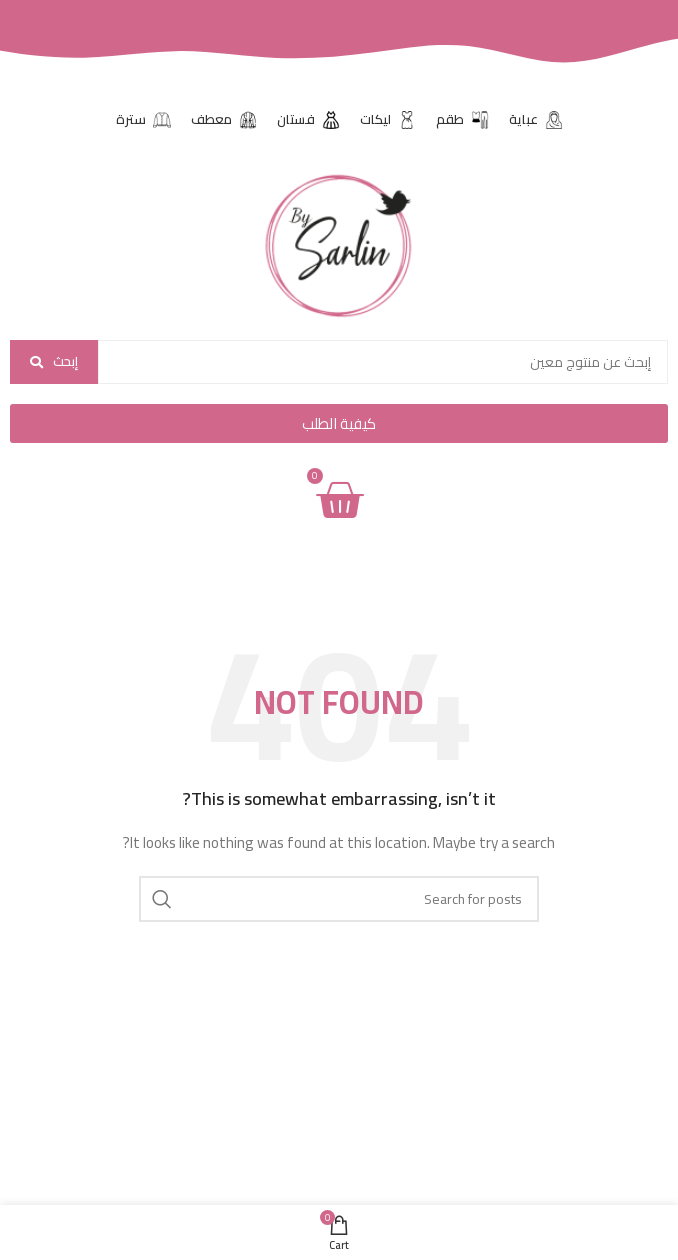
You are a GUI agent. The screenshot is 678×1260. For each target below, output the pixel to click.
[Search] (339, 899)
